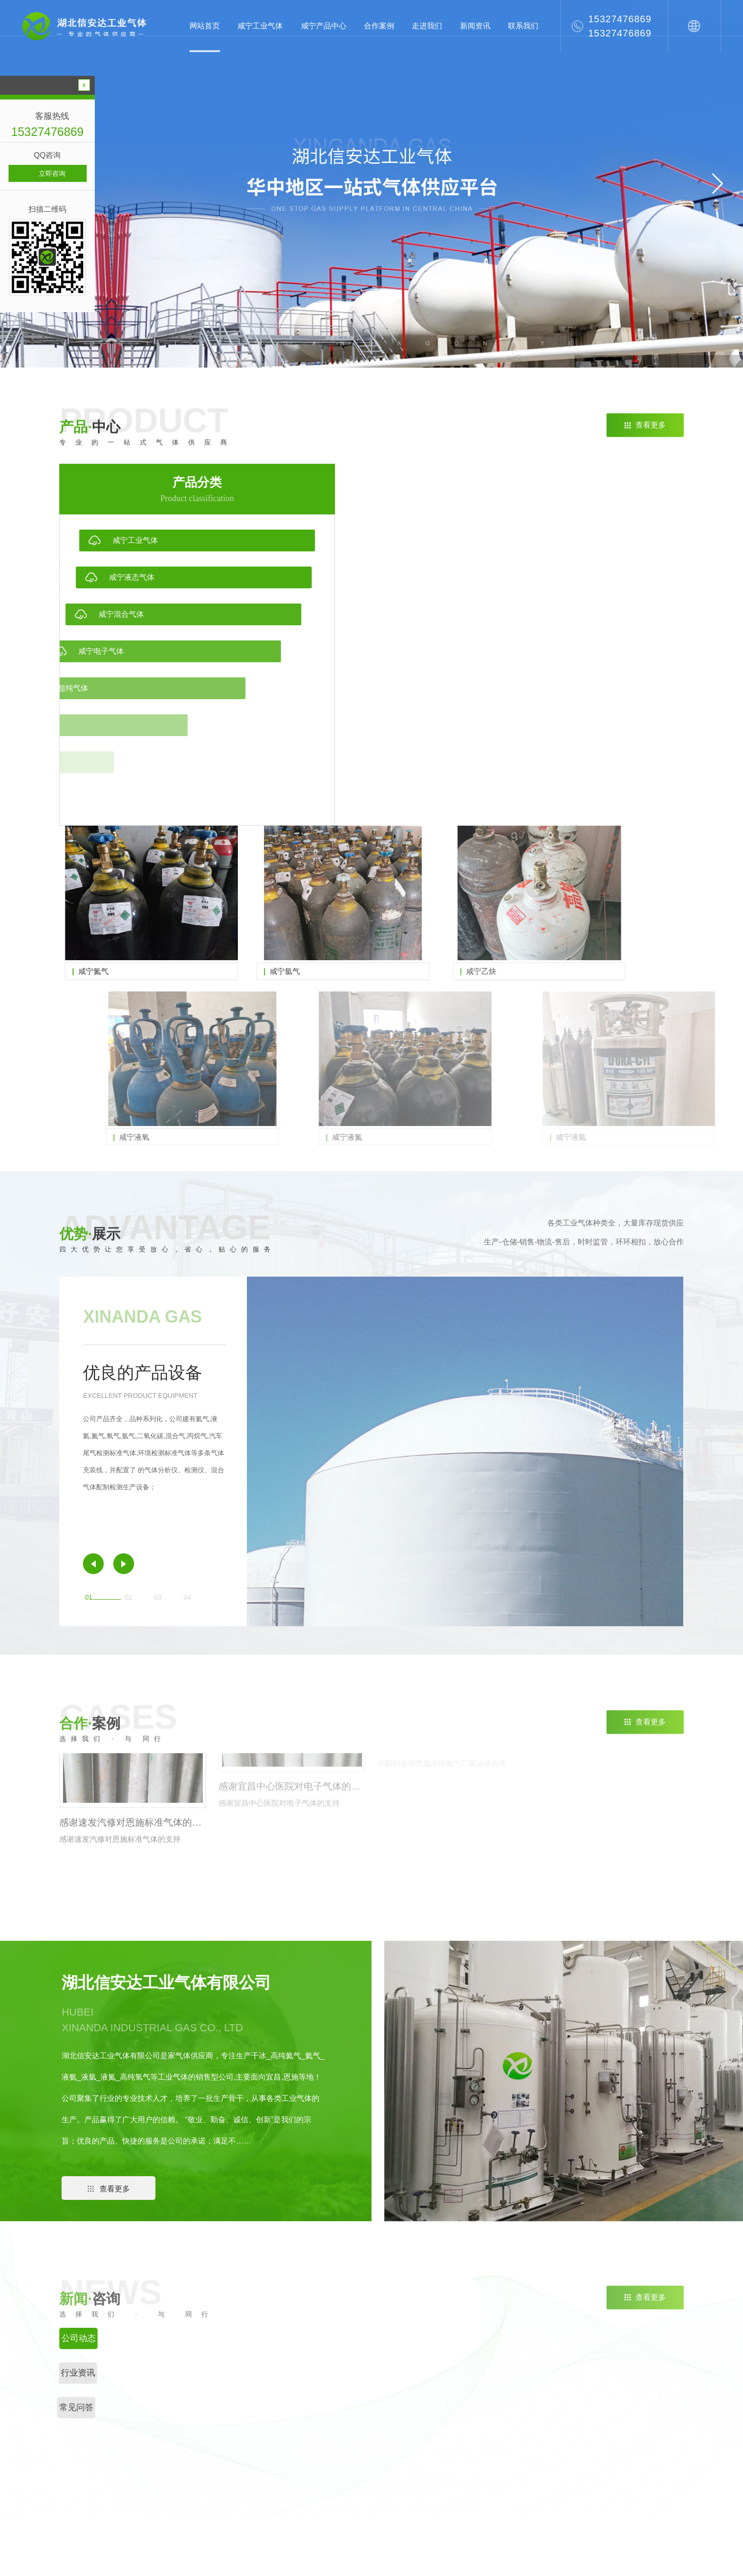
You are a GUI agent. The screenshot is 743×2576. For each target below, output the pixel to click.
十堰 (83, 2508)
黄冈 (131, 2508)
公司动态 (556, 2389)
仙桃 (134, 2486)
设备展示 (626, 2450)
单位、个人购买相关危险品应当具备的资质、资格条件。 (646, 2420)
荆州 (109, 2463)
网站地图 (430, 2559)
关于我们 (628, 2353)
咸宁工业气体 (260, 26)
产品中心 (418, 2353)
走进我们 (427, 26)
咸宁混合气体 (423, 2419)
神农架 (210, 2486)
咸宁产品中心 (323, 26)
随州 (205, 2463)
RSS (456, 2559)
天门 (182, 2486)
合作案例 (379, 26)
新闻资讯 (475, 26)
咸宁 (110, 2486)
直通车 (484, 2353)
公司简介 (626, 2389)
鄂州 (107, 2508)
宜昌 (181, 2463)
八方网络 (539, 2559)
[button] (717, 183)
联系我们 (523, 26)
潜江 (157, 2486)
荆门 (133, 2463)
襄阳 (84, 2486)
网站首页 (205, 26)
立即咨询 (52, 173)
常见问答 (556, 2419)
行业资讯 (556, 2404)
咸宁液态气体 (423, 2404)
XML (475, 2559)
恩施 (157, 2463)
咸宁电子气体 (423, 2435)
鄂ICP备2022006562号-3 (379, 2559)
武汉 (155, 2508)
